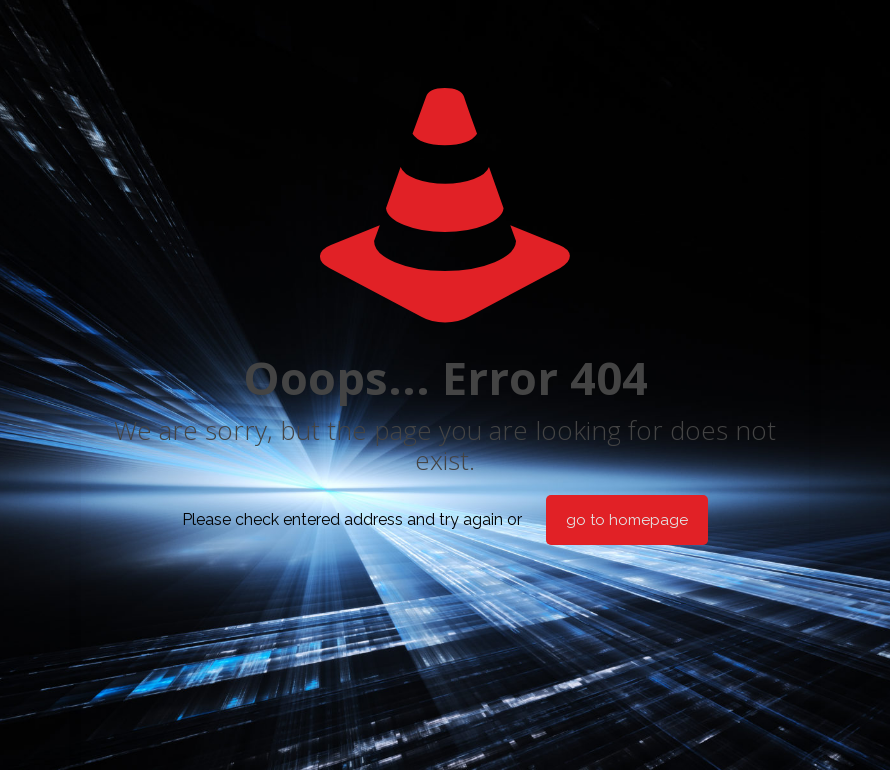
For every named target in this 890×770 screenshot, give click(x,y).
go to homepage (627, 520)
